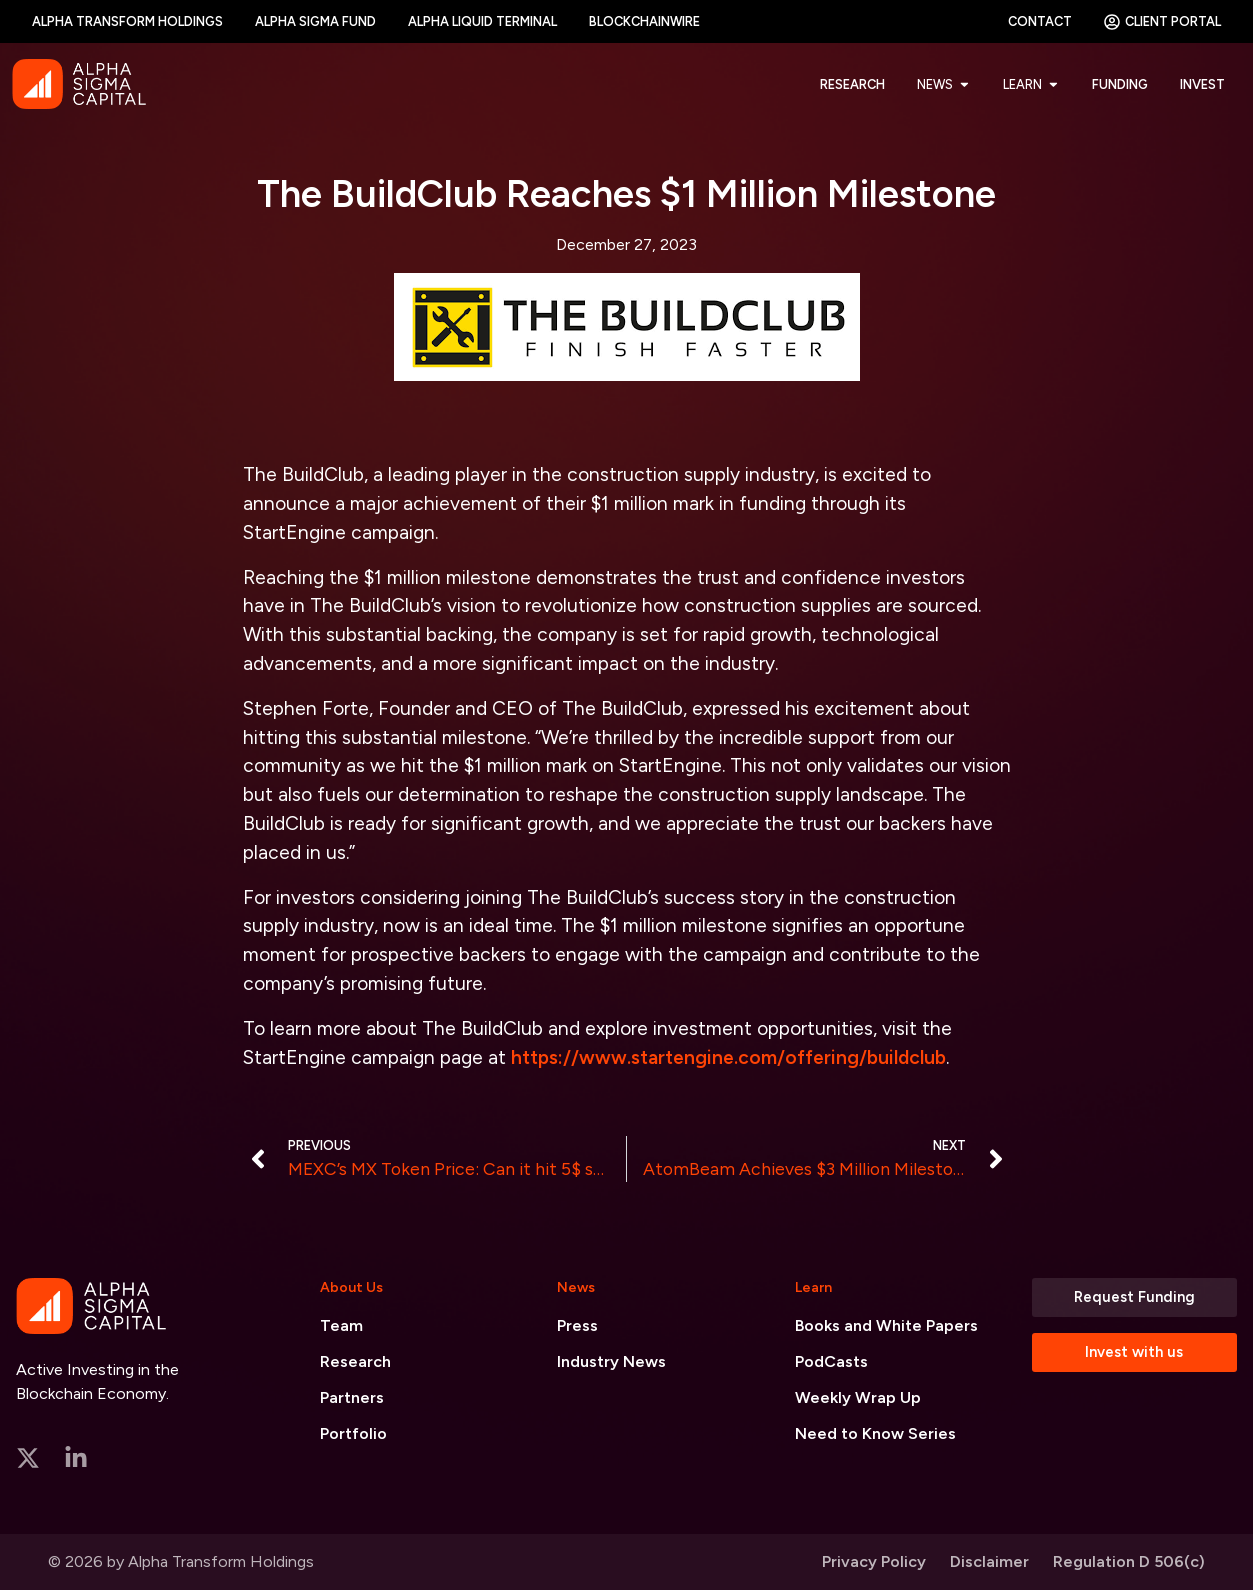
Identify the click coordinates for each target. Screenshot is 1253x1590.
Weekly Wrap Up (858, 1397)
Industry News (611, 1361)
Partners (352, 1397)
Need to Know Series (875, 1433)
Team (341, 1325)
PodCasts (831, 1361)
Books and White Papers (886, 1325)
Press (577, 1325)
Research (355, 1361)
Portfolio (353, 1433)
